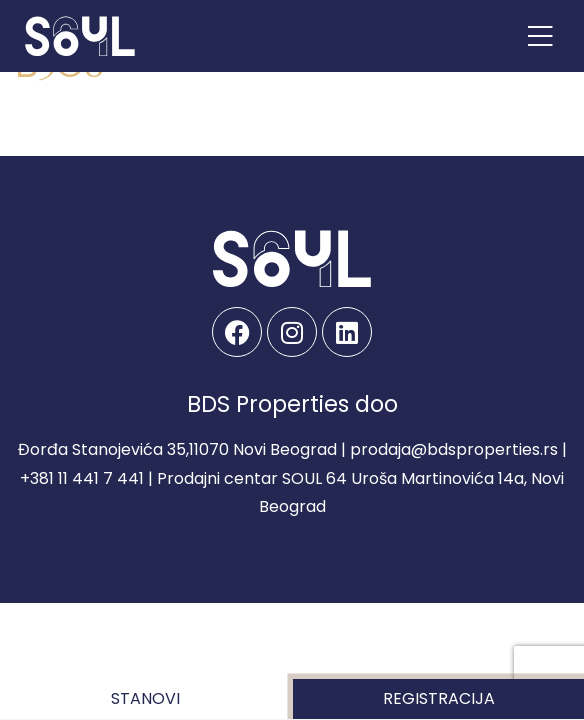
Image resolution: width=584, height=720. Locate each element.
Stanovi (145, 698)
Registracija (439, 698)
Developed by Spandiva (292, 568)
